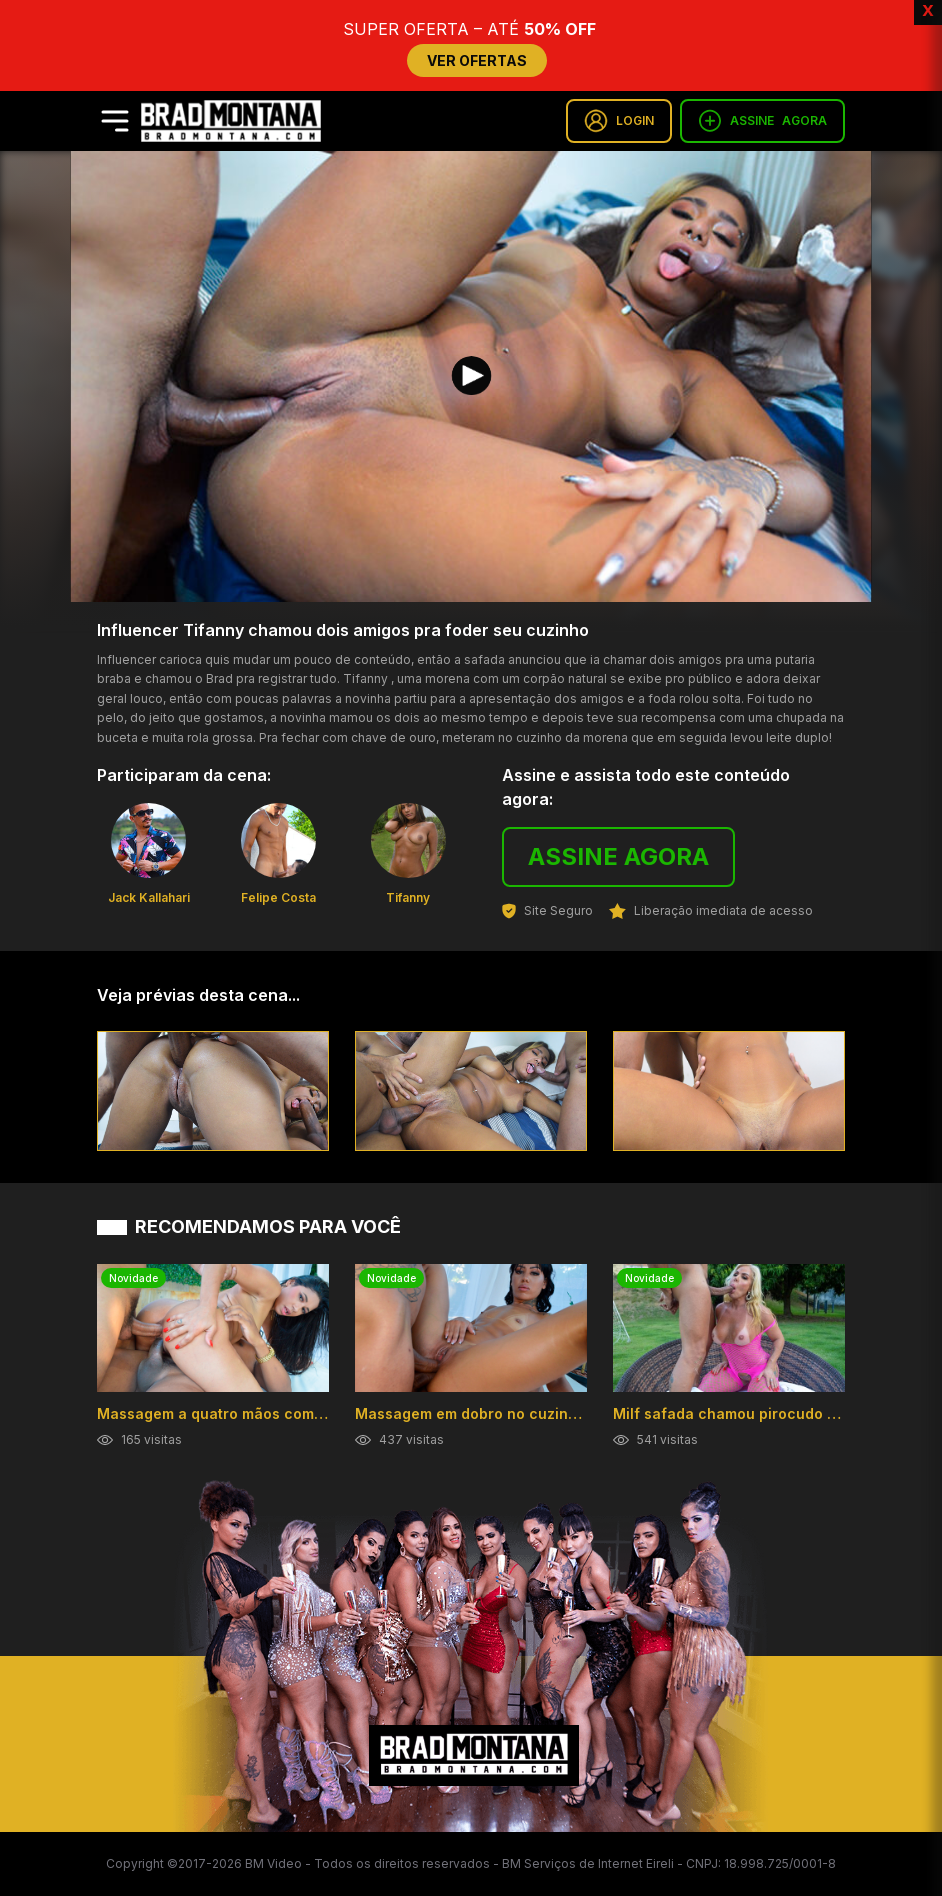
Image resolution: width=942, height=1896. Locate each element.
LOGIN (619, 121)
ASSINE (762, 121)
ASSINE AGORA (618, 856)
